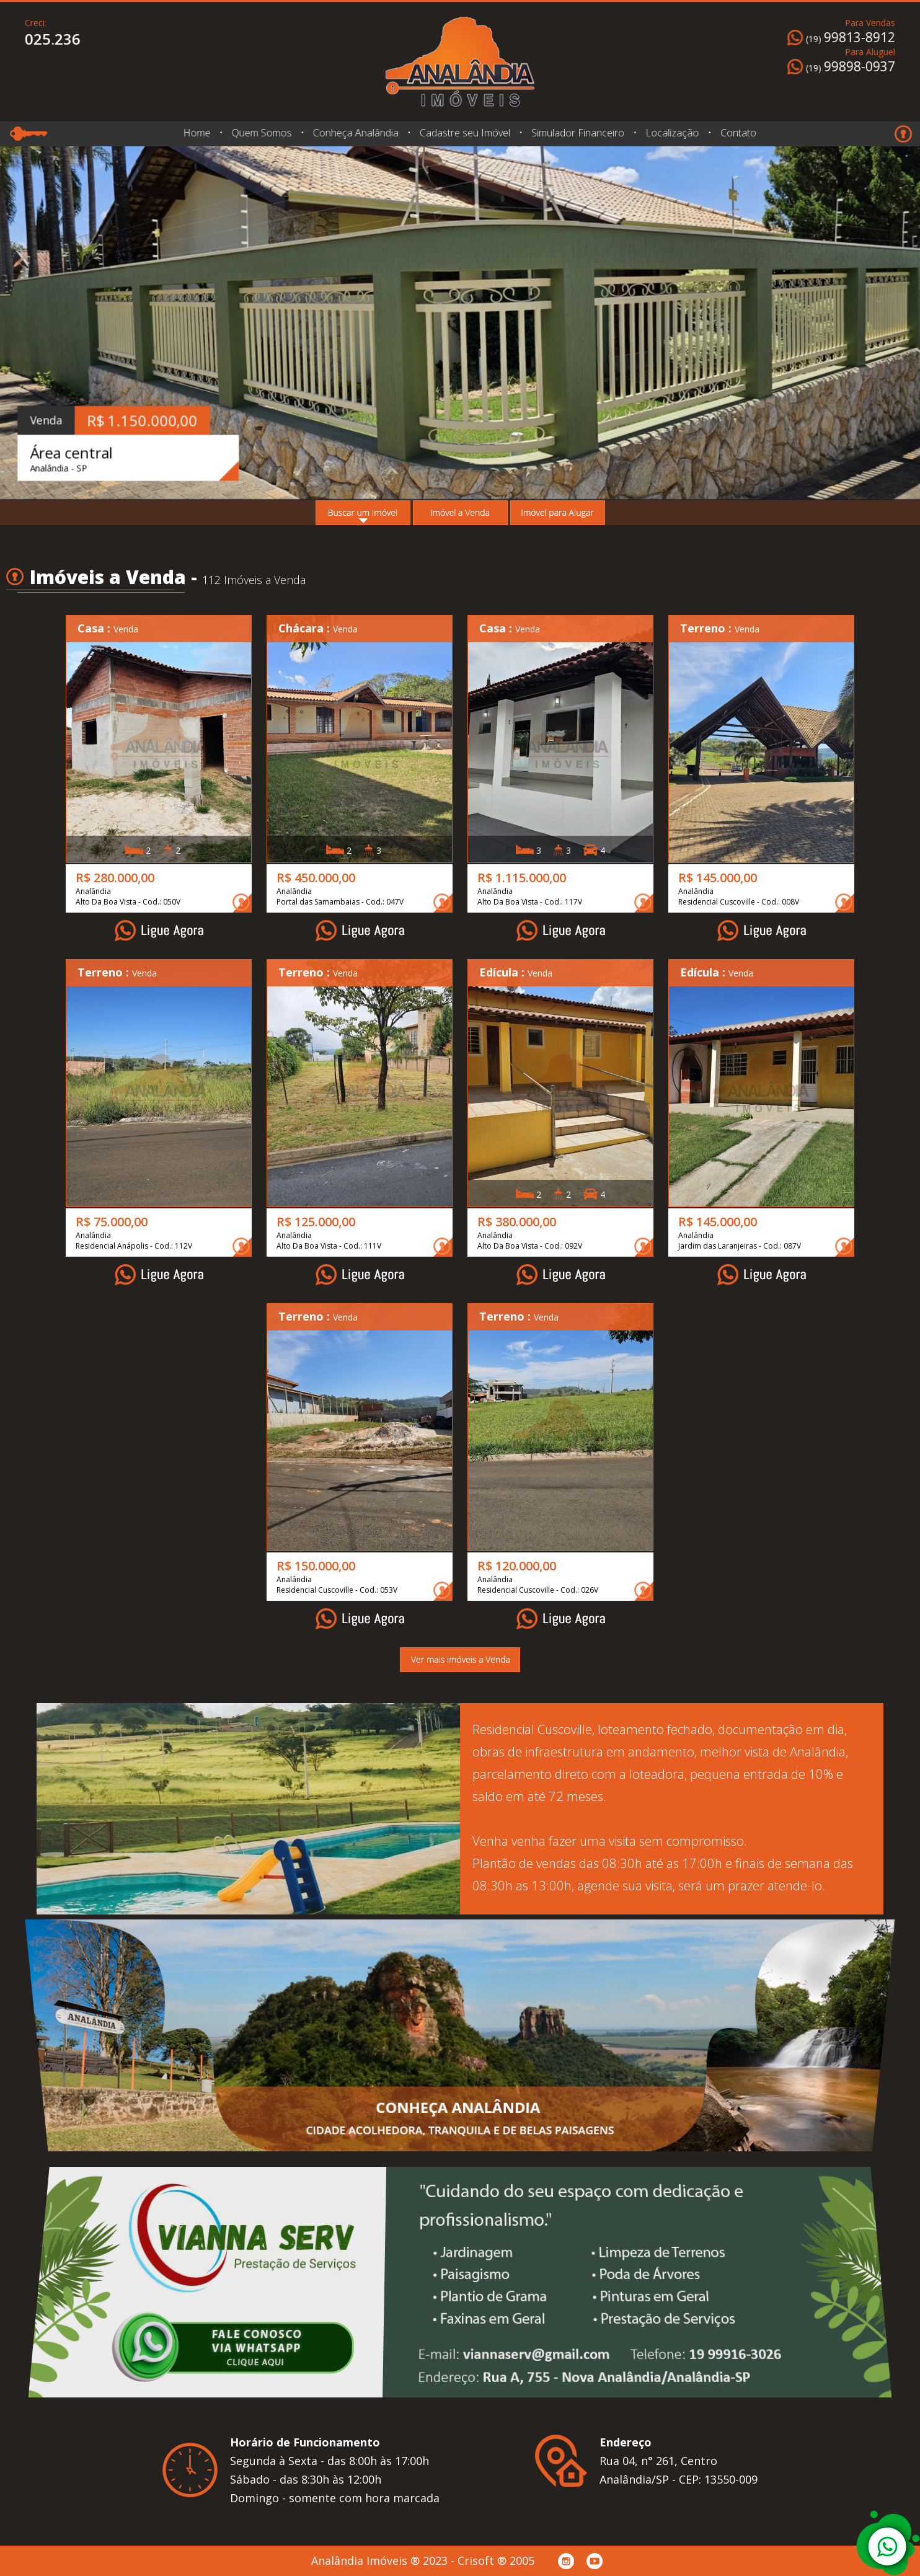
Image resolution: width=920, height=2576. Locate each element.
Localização (672, 132)
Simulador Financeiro (578, 132)
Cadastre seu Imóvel (464, 132)
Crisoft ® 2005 (496, 2560)
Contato (735, 132)
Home (196, 132)
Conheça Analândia (355, 132)
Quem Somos (261, 132)
